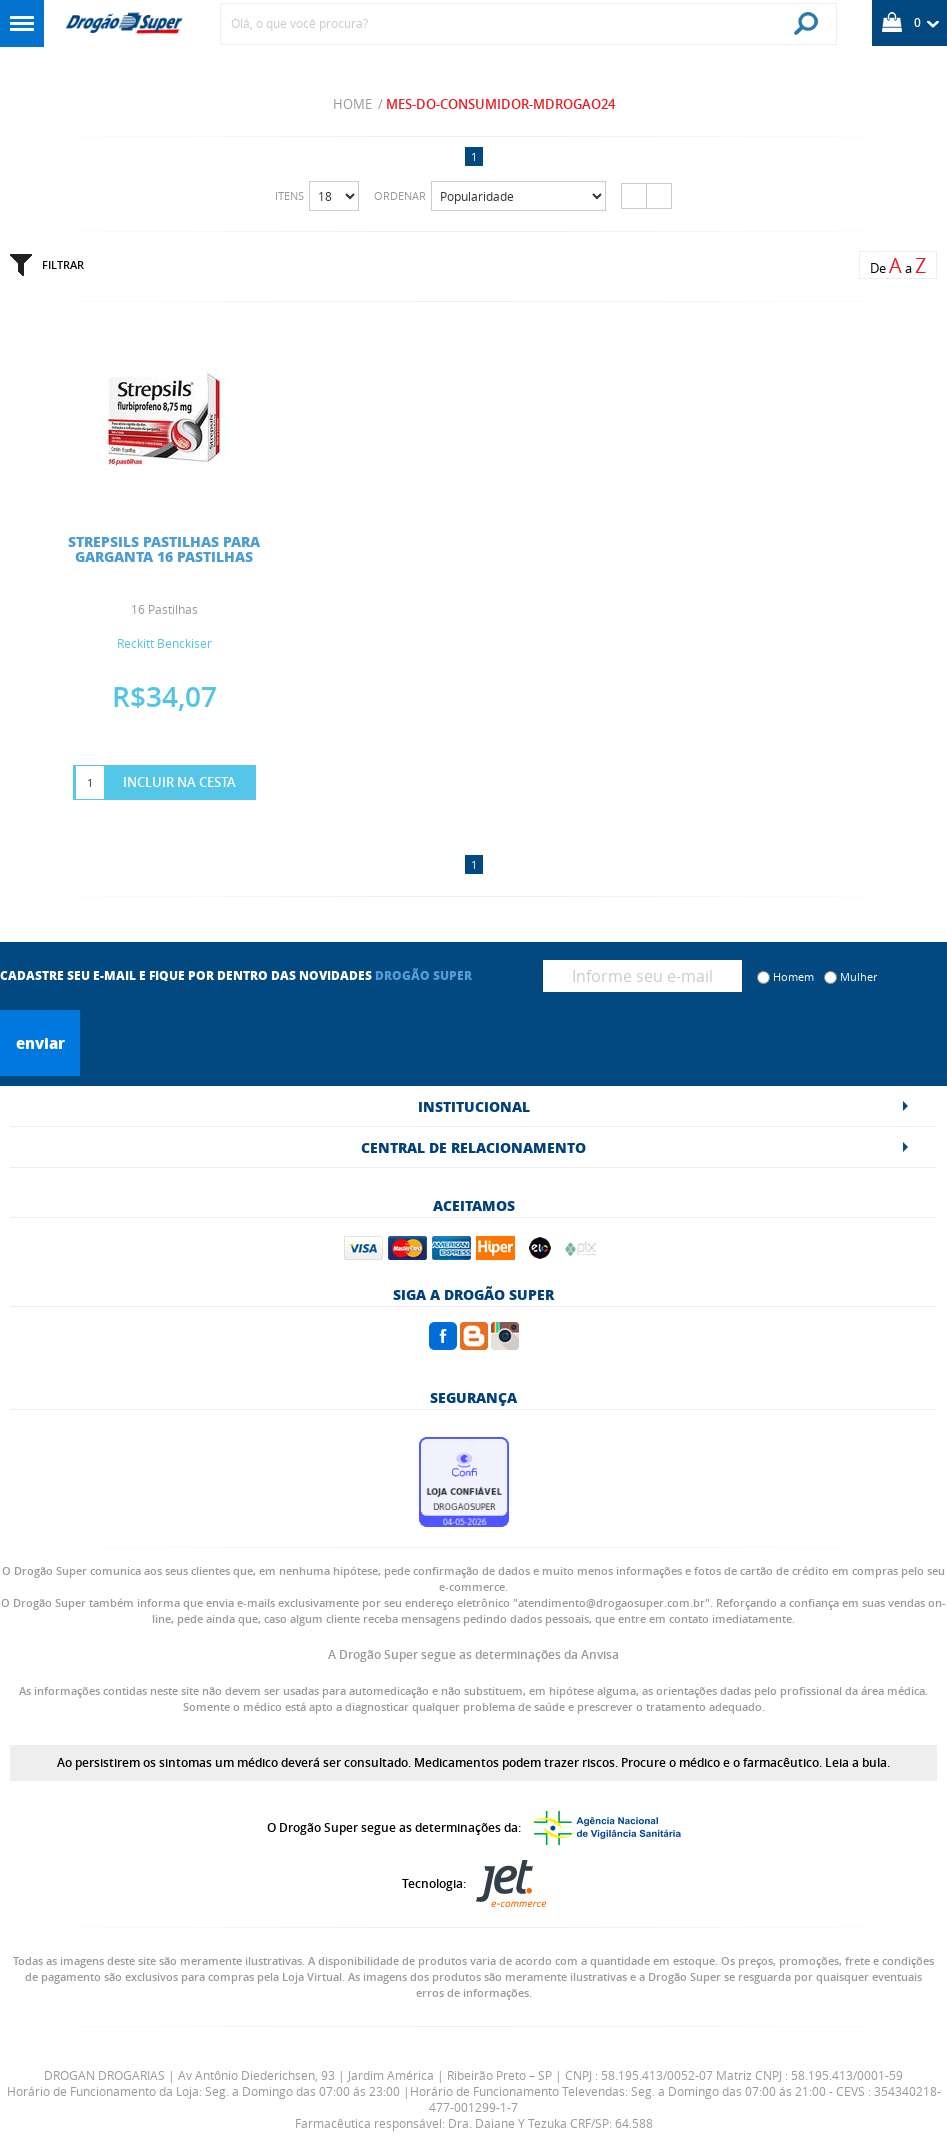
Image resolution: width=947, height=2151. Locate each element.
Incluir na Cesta (179, 782)
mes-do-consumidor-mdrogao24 (500, 104)
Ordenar (400, 195)
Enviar (40, 1043)
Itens (289, 195)
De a (898, 265)
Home (352, 104)
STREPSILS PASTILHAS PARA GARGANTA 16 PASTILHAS (164, 548)
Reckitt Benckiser (164, 643)
